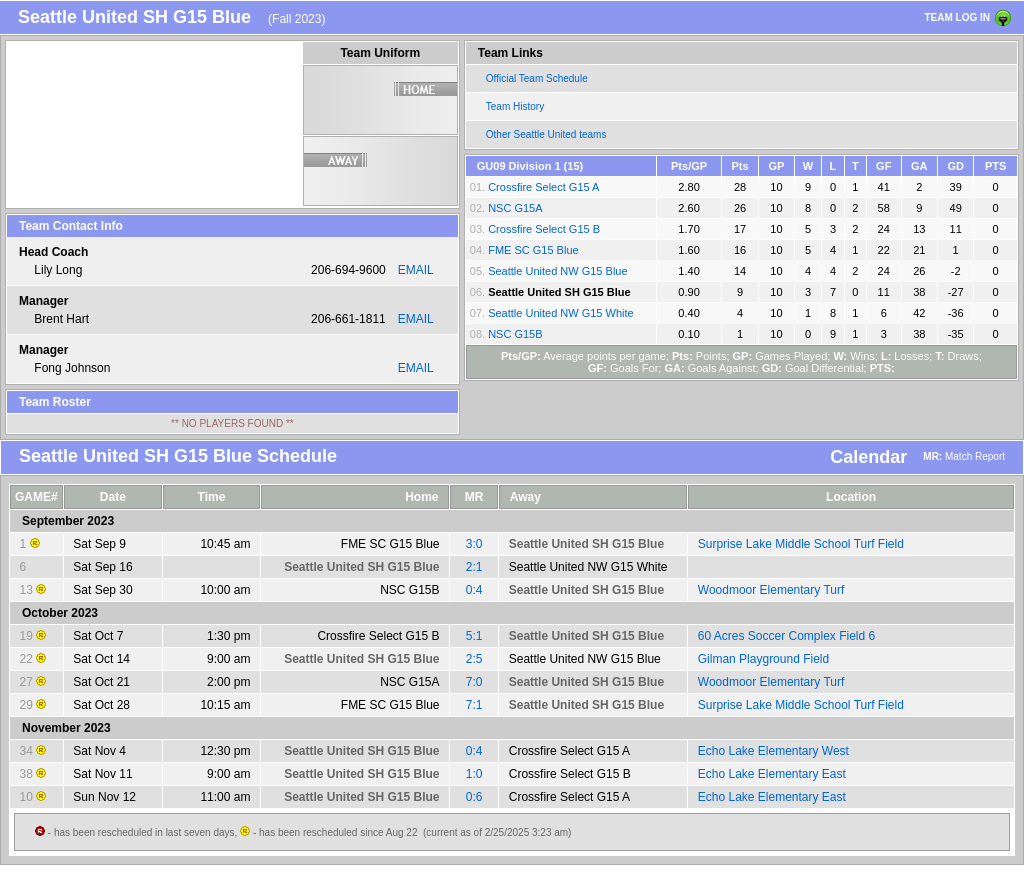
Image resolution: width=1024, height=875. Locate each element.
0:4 (474, 590)
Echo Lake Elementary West (773, 751)
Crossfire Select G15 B (544, 229)
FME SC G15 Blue (533, 250)
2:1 (474, 567)
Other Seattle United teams (546, 134)
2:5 (474, 659)
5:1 (474, 636)
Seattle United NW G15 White (561, 313)
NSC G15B (515, 334)
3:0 (474, 544)
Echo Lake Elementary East (772, 774)
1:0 (474, 774)
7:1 (474, 705)
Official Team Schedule (537, 78)
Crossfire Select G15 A (543, 187)
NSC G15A (515, 208)
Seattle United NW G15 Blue (557, 271)
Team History (515, 106)
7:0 (474, 682)
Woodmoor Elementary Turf (771, 590)
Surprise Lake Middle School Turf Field (801, 544)
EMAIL (416, 270)
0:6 (474, 797)
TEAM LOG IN (957, 17)
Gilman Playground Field (763, 659)
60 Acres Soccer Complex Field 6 (786, 636)
